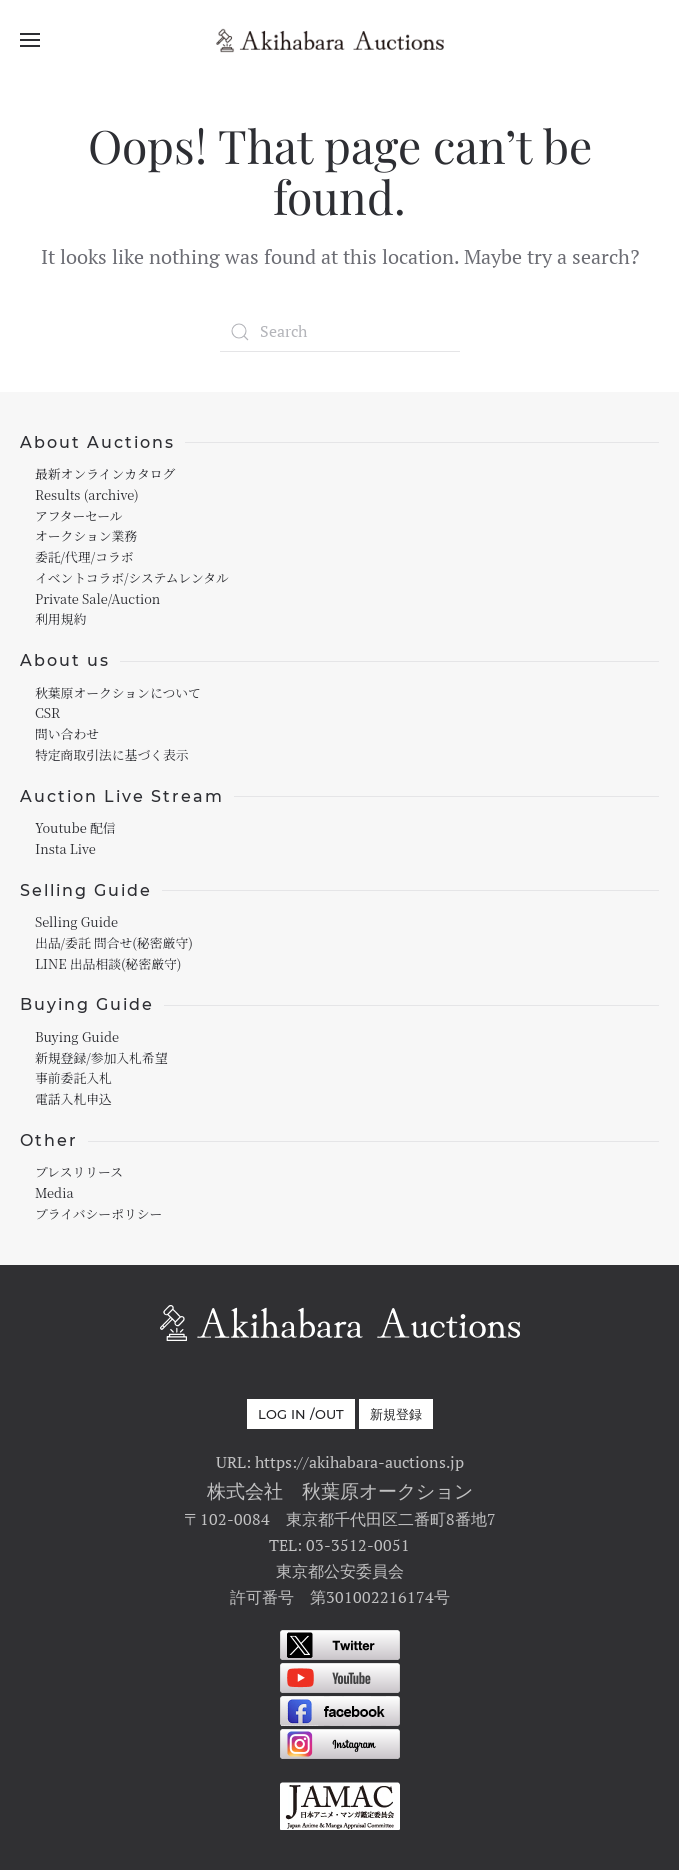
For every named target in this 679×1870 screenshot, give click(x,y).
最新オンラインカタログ (105, 473)
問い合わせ (67, 733)
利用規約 (60, 618)
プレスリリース (79, 1171)
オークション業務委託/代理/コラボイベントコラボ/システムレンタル (132, 556)
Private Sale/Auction (97, 598)
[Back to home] (340, 40)
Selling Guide (76, 921)
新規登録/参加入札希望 (101, 1057)
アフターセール (79, 515)
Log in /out (301, 1414)
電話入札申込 (73, 1098)
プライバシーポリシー (98, 1213)
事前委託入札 (73, 1077)
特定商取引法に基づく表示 (112, 754)
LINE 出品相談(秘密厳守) (108, 963)
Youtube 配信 (75, 827)
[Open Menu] (30, 40)
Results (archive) (87, 494)
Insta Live (65, 848)
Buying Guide (77, 1036)
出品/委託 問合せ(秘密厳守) (114, 942)
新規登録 (396, 1414)
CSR (47, 712)
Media (54, 1192)
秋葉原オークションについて (118, 692)
